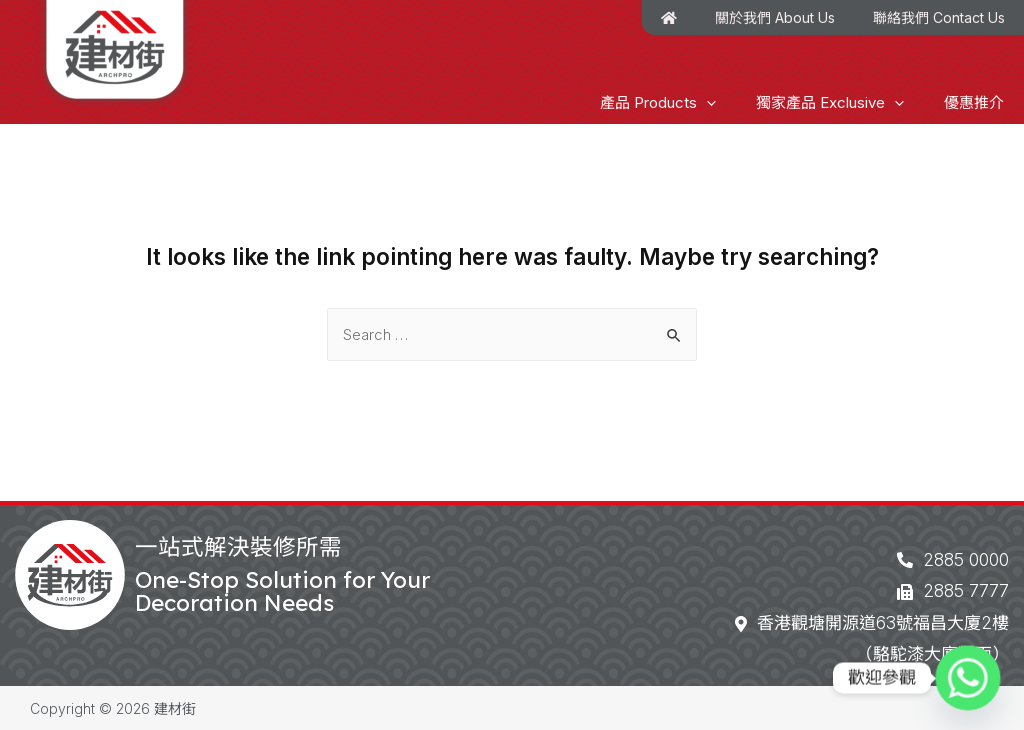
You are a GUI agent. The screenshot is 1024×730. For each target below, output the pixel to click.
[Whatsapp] (968, 678)
